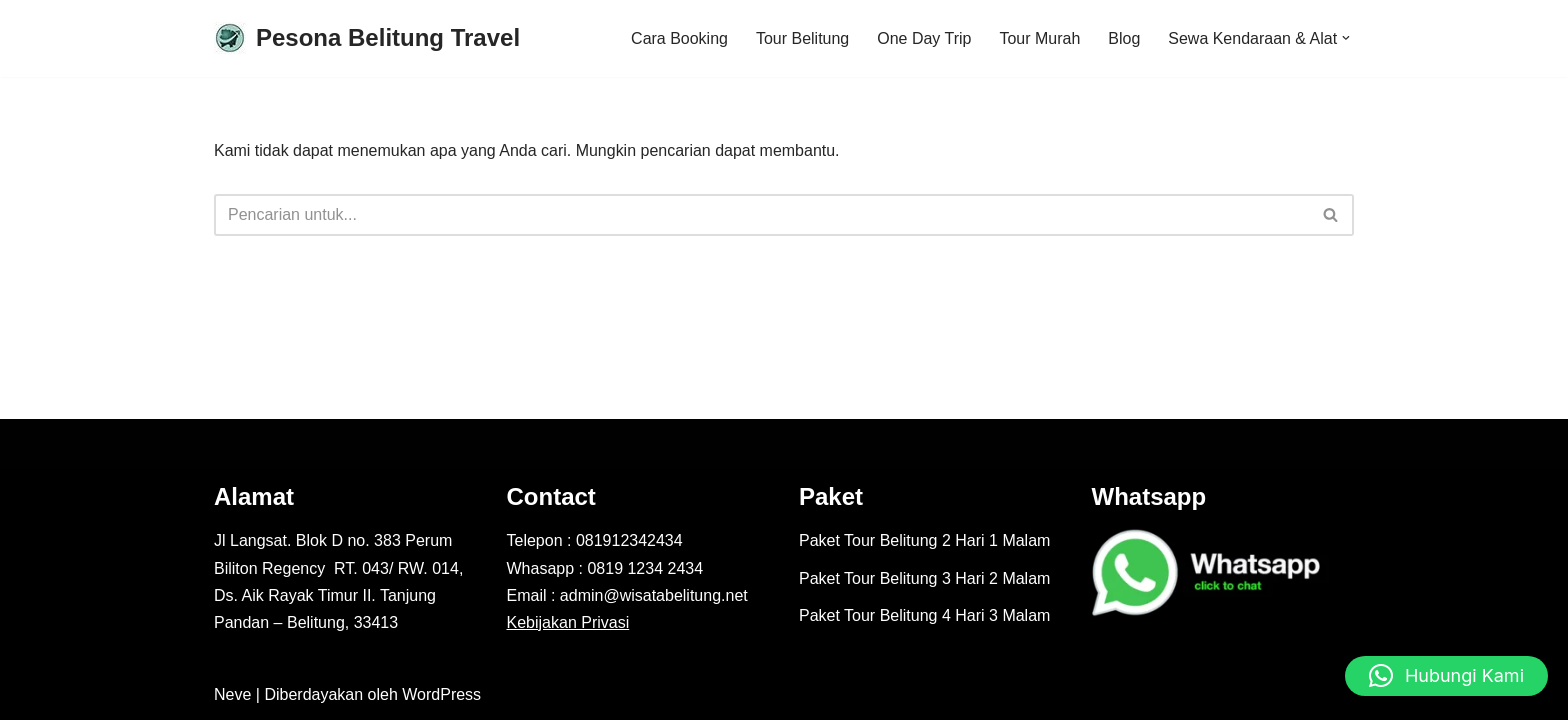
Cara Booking (678, 38)
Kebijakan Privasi (568, 622)
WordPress (441, 694)
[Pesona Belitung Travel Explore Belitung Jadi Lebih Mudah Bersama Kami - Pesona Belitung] (367, 38)
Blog (1124, 38)
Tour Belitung (801, 38)
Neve (232, 694)
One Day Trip (924, 38)
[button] (1346, 38)
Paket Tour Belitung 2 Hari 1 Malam (924, 541)
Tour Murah (1039, 38)
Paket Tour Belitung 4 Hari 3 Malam (924, 615)
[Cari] (761, 215)
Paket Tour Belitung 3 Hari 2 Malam (924, 578)
